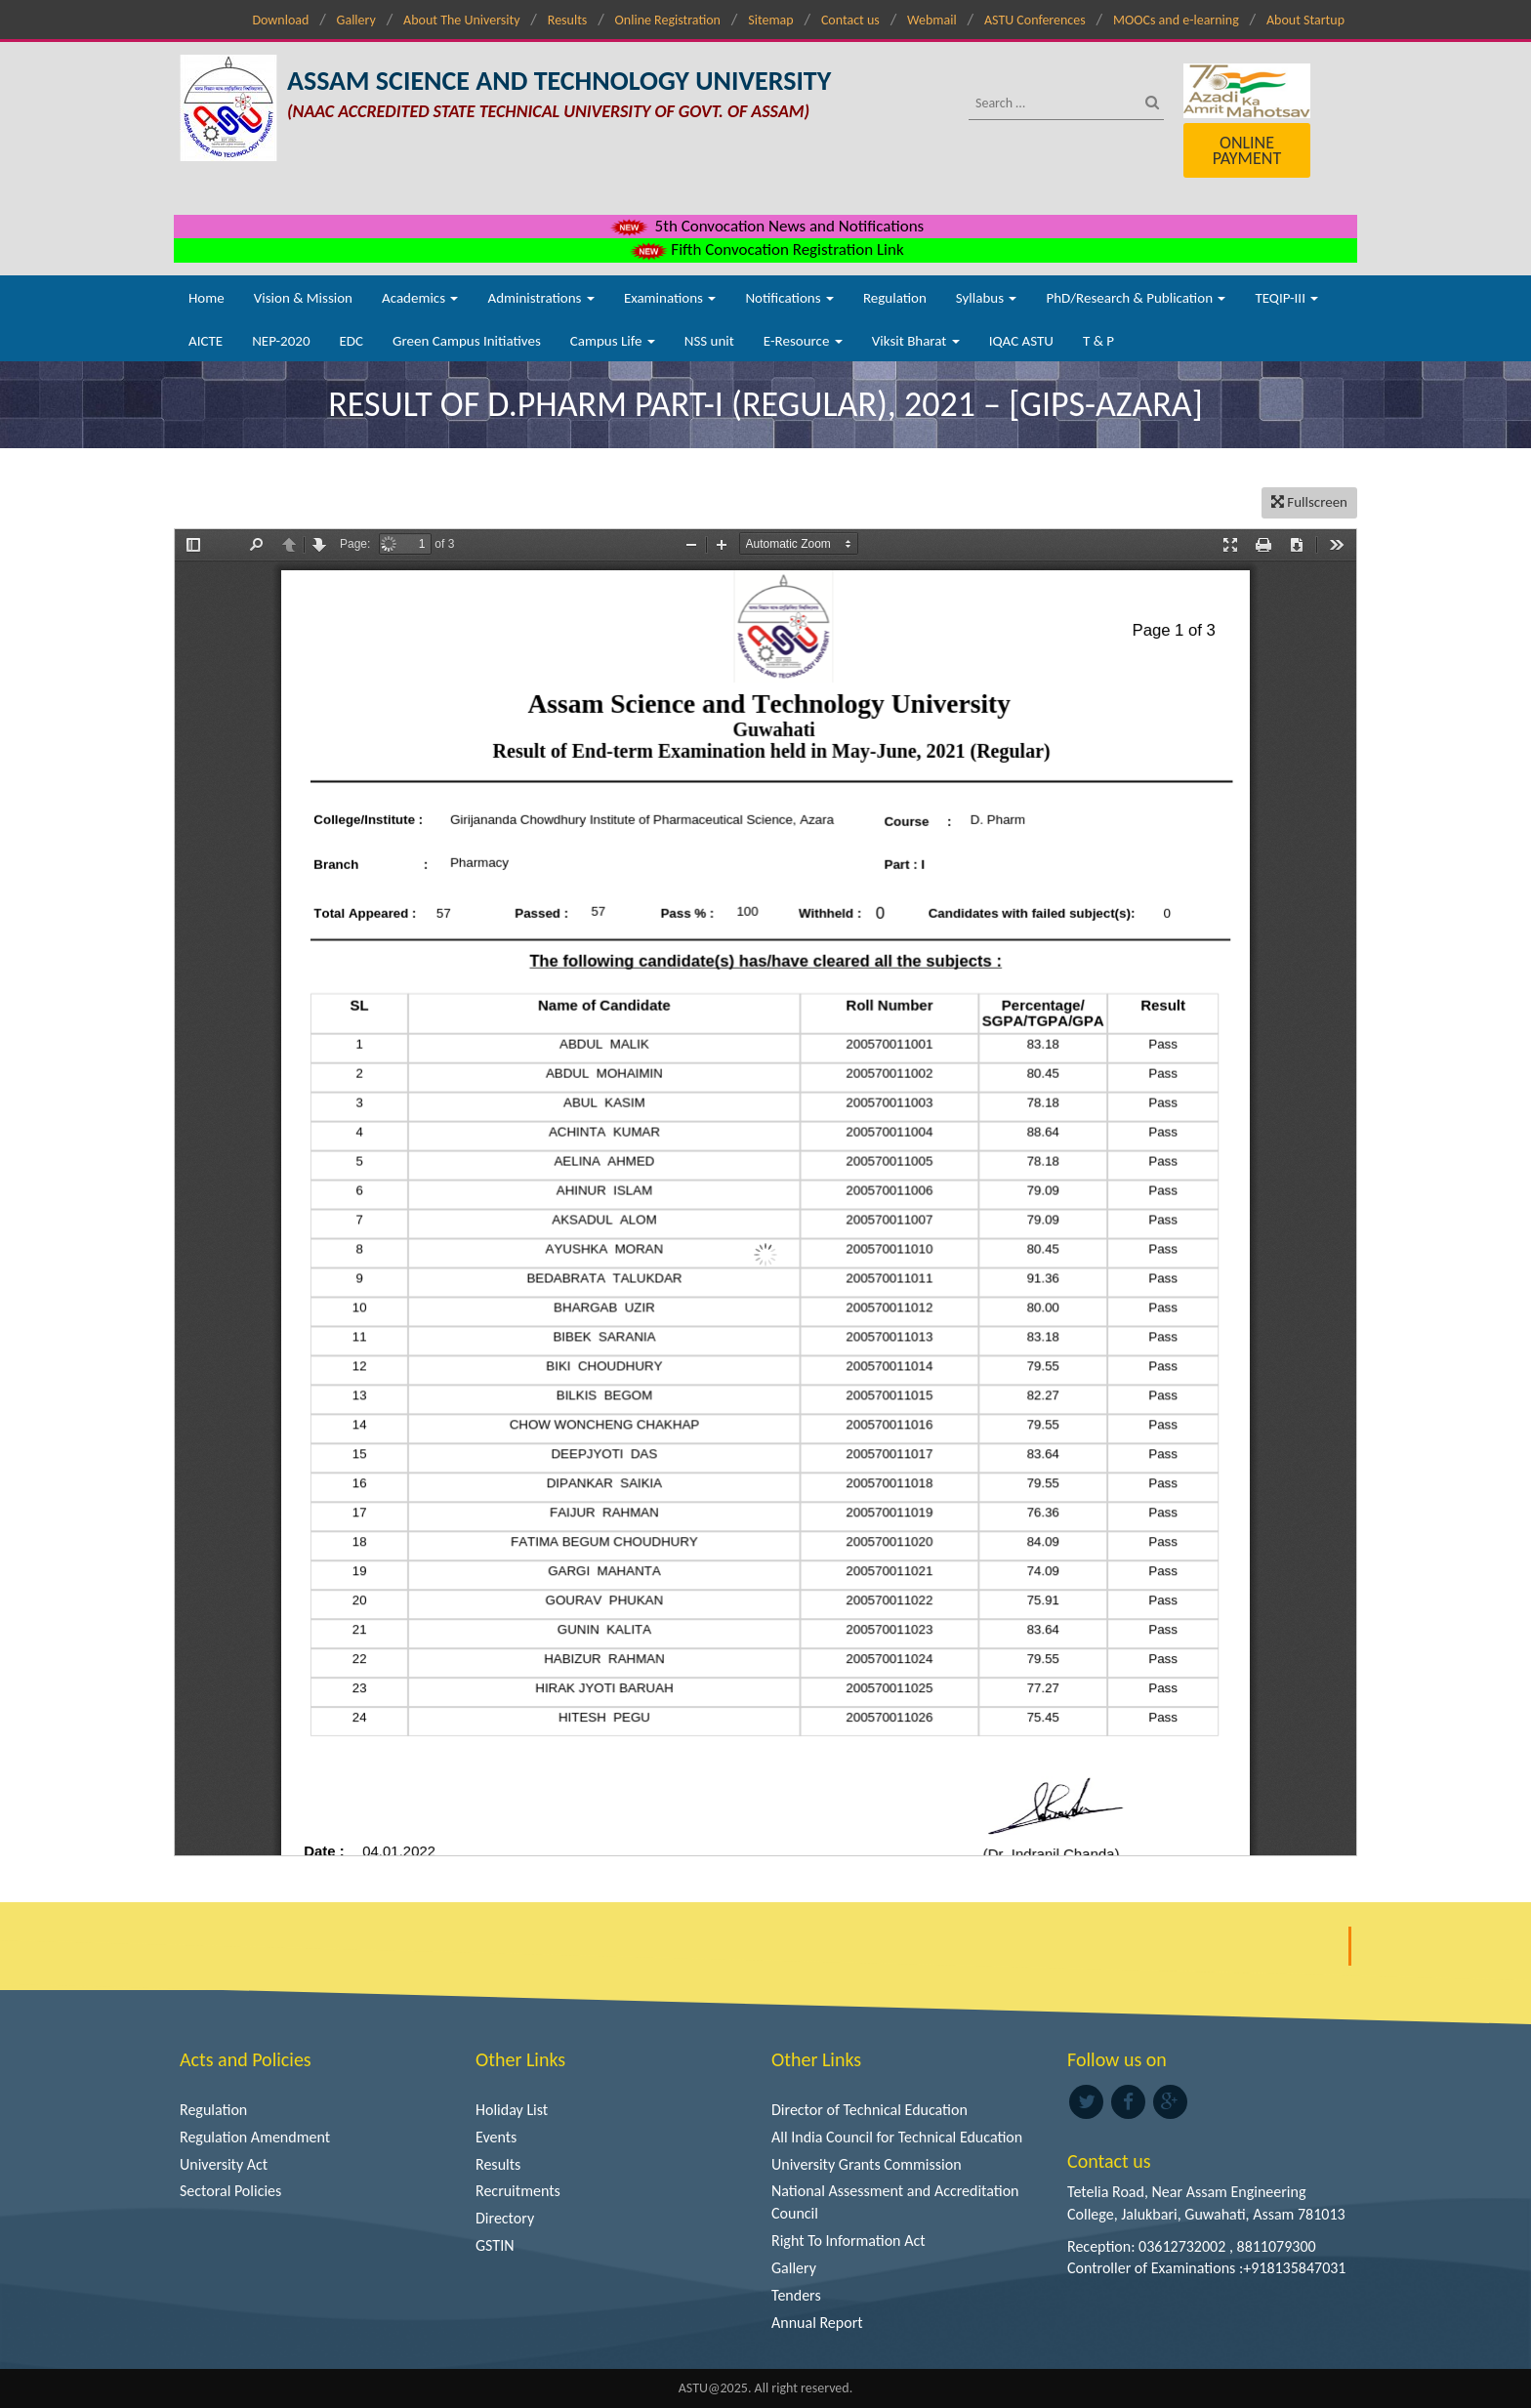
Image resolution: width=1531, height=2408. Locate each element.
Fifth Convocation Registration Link (765, 249)
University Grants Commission (866, 2164)
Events (496, 2137)
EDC (351, 341)
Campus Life (612, 341)
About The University (461, 20)
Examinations (670, 298)
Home (206, 298)
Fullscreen (1309, 502)
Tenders (796, 2295)
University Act (224, 2164)
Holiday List (512, 2109)
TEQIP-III (1286, 298)
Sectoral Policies (230, 2190)
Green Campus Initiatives (467, 341)
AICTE (205, 341)
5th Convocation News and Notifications (766, 226)
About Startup (1305, 20)
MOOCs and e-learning (1176, 20)
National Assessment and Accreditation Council (895, 2201)
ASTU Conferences (1035, 20)
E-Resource (803, 341)
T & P (1098, 341)
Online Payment (1247, 150)
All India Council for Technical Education (896, 2137)
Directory (505, 2218)
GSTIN (495, 2245)
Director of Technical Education (869, 2109)
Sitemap (770, 20)
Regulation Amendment (255, 2137)
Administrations (540, 298)
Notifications (789, 298)
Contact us (850, 20)
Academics (420, 298)
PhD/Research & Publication (1135, 298)
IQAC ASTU (1021, 341)
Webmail (932, 20)
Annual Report (817, 2322)
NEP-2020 (281, 341)
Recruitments (518, 2190)
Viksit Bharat (916, 341)
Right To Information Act (848, 2240)
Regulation (895, 298)
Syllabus (986, 298)
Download (280, 20)
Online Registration (668, 20)
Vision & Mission (303, 298)
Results (568, 20)
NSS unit (709, 341)
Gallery (356, 20)
